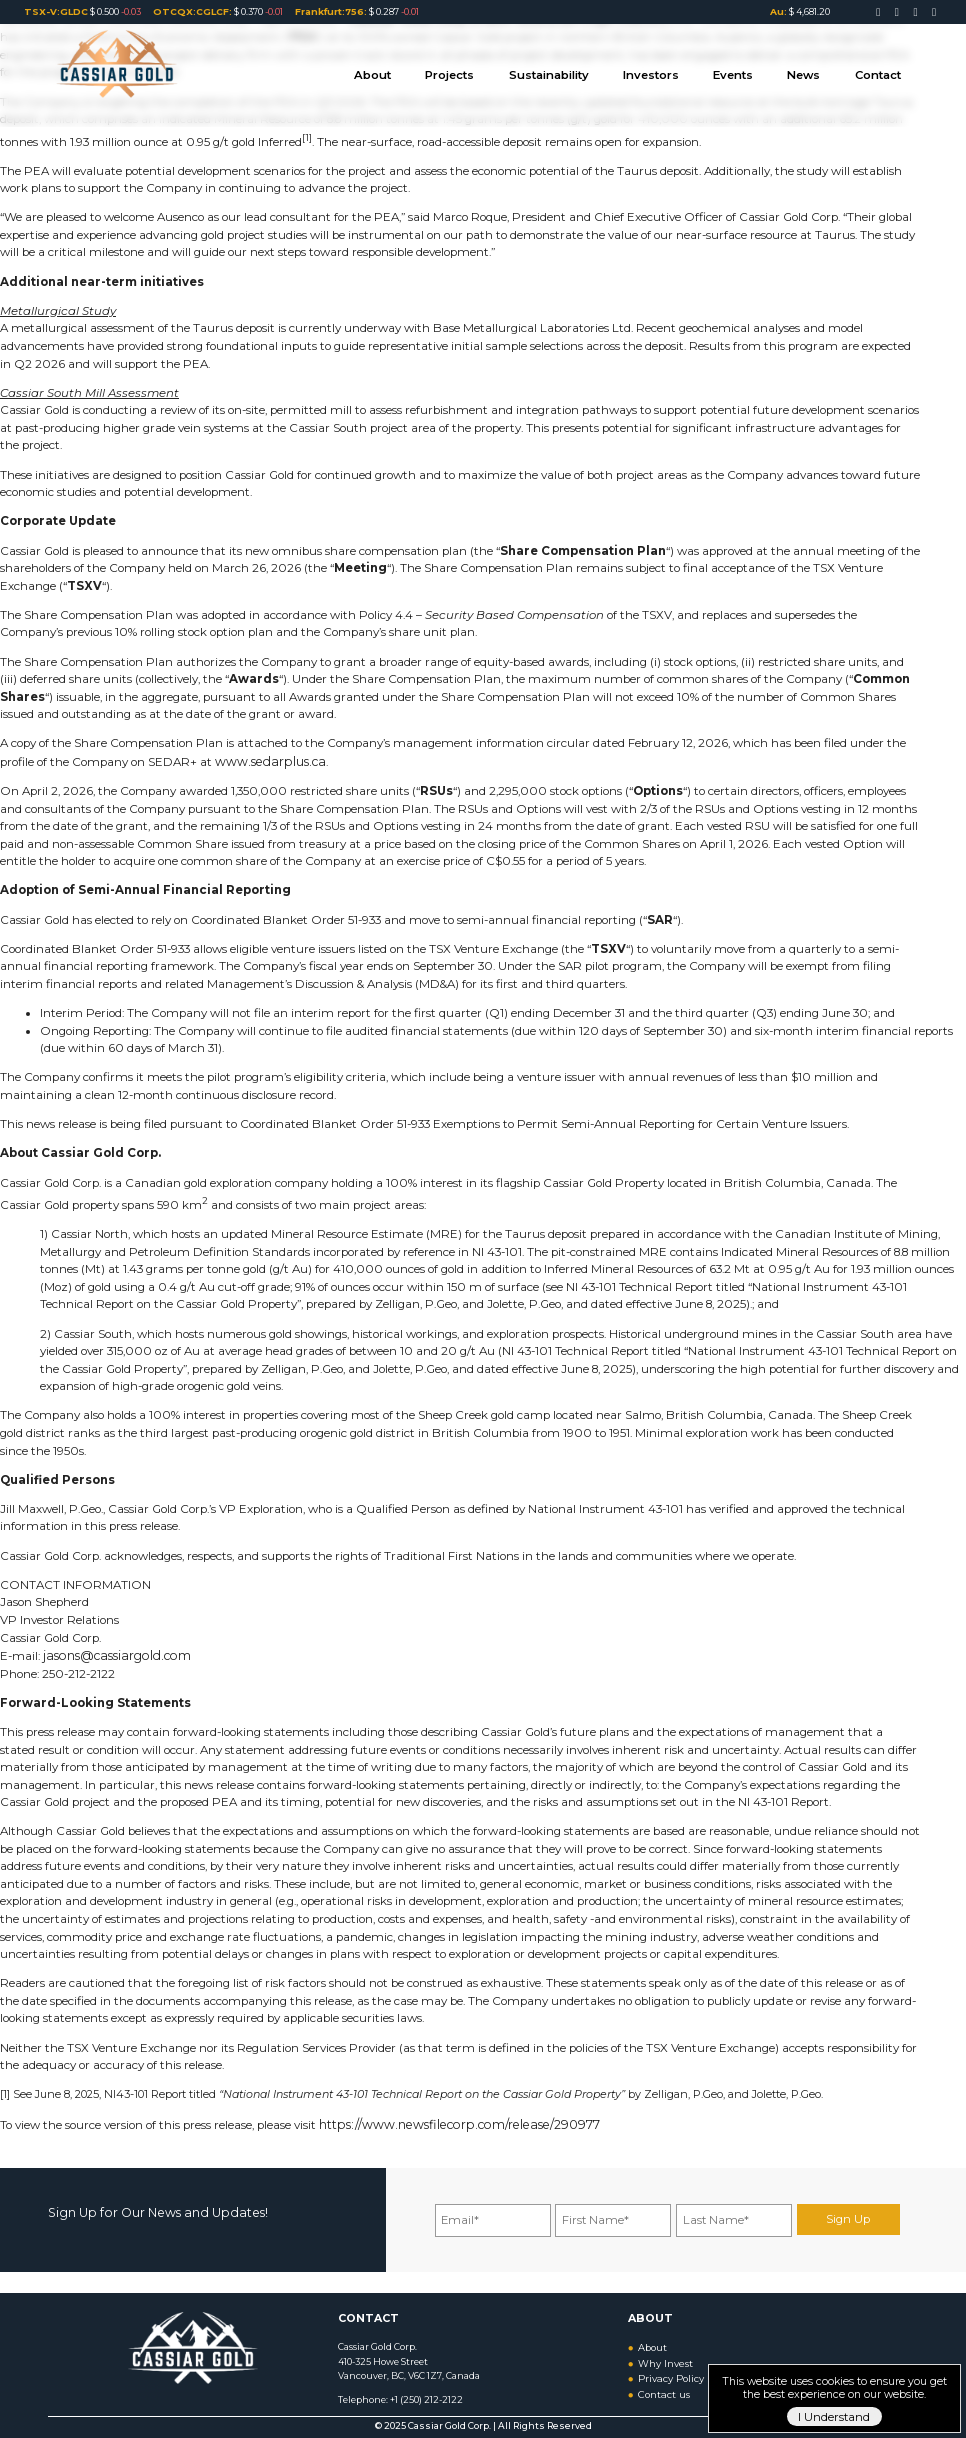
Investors (664, 69)
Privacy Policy (669, 2369)
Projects (474, 69)
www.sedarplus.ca (265, 761)
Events (742, 69)
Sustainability (568, 69)
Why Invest (664, 2354)
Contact (879, 69)
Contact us (662, 2383)
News (809, 69)
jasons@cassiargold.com (110, 1654)
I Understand (834, 2417)
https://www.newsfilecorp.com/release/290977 (447, 2122)
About (401, 69)
